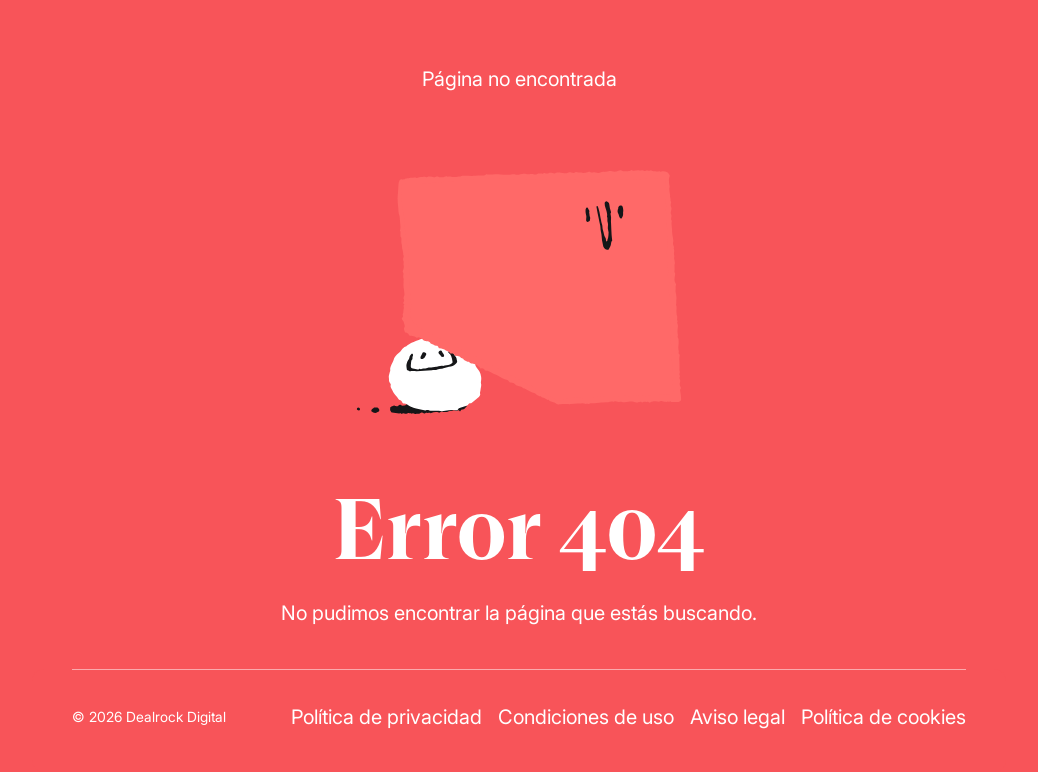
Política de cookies (883, 716)
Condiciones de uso (586, 716)
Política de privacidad (386, 716)
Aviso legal (737, 716)
